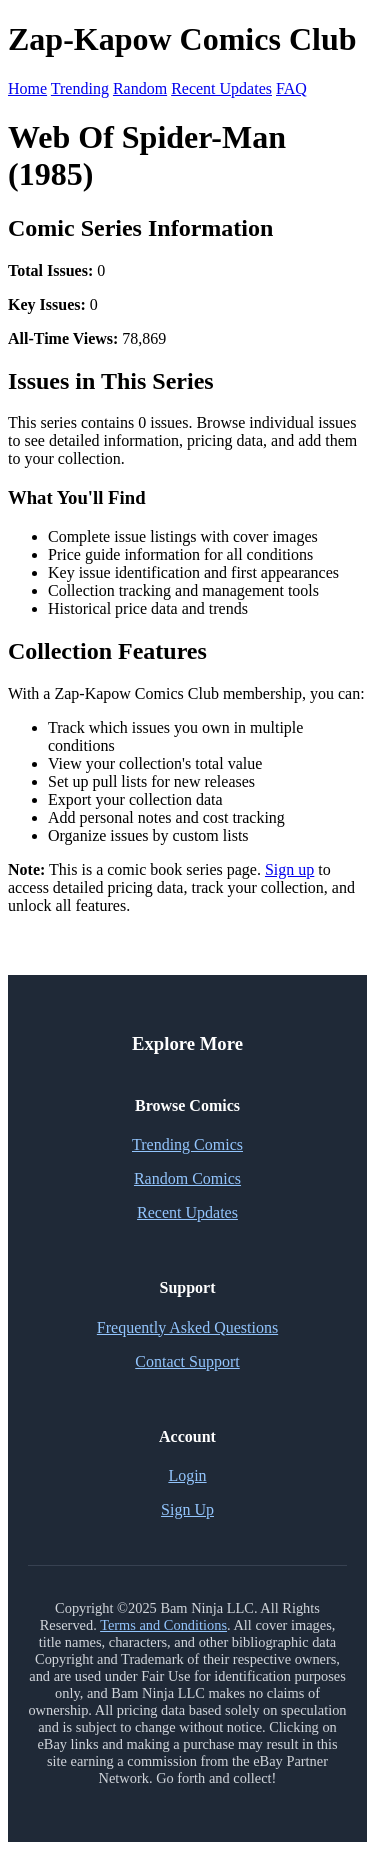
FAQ (291, 88)
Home (27, 88)
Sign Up (187, 1509)
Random (140, 88)
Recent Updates (221, 88)
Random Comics (187, 1178)
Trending (80, 88)
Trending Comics (187, 1144)
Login (187, 1475)
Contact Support (187, 1361)
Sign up (289, 869)
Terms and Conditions (163, 1625)
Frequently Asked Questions (187, 1327)
